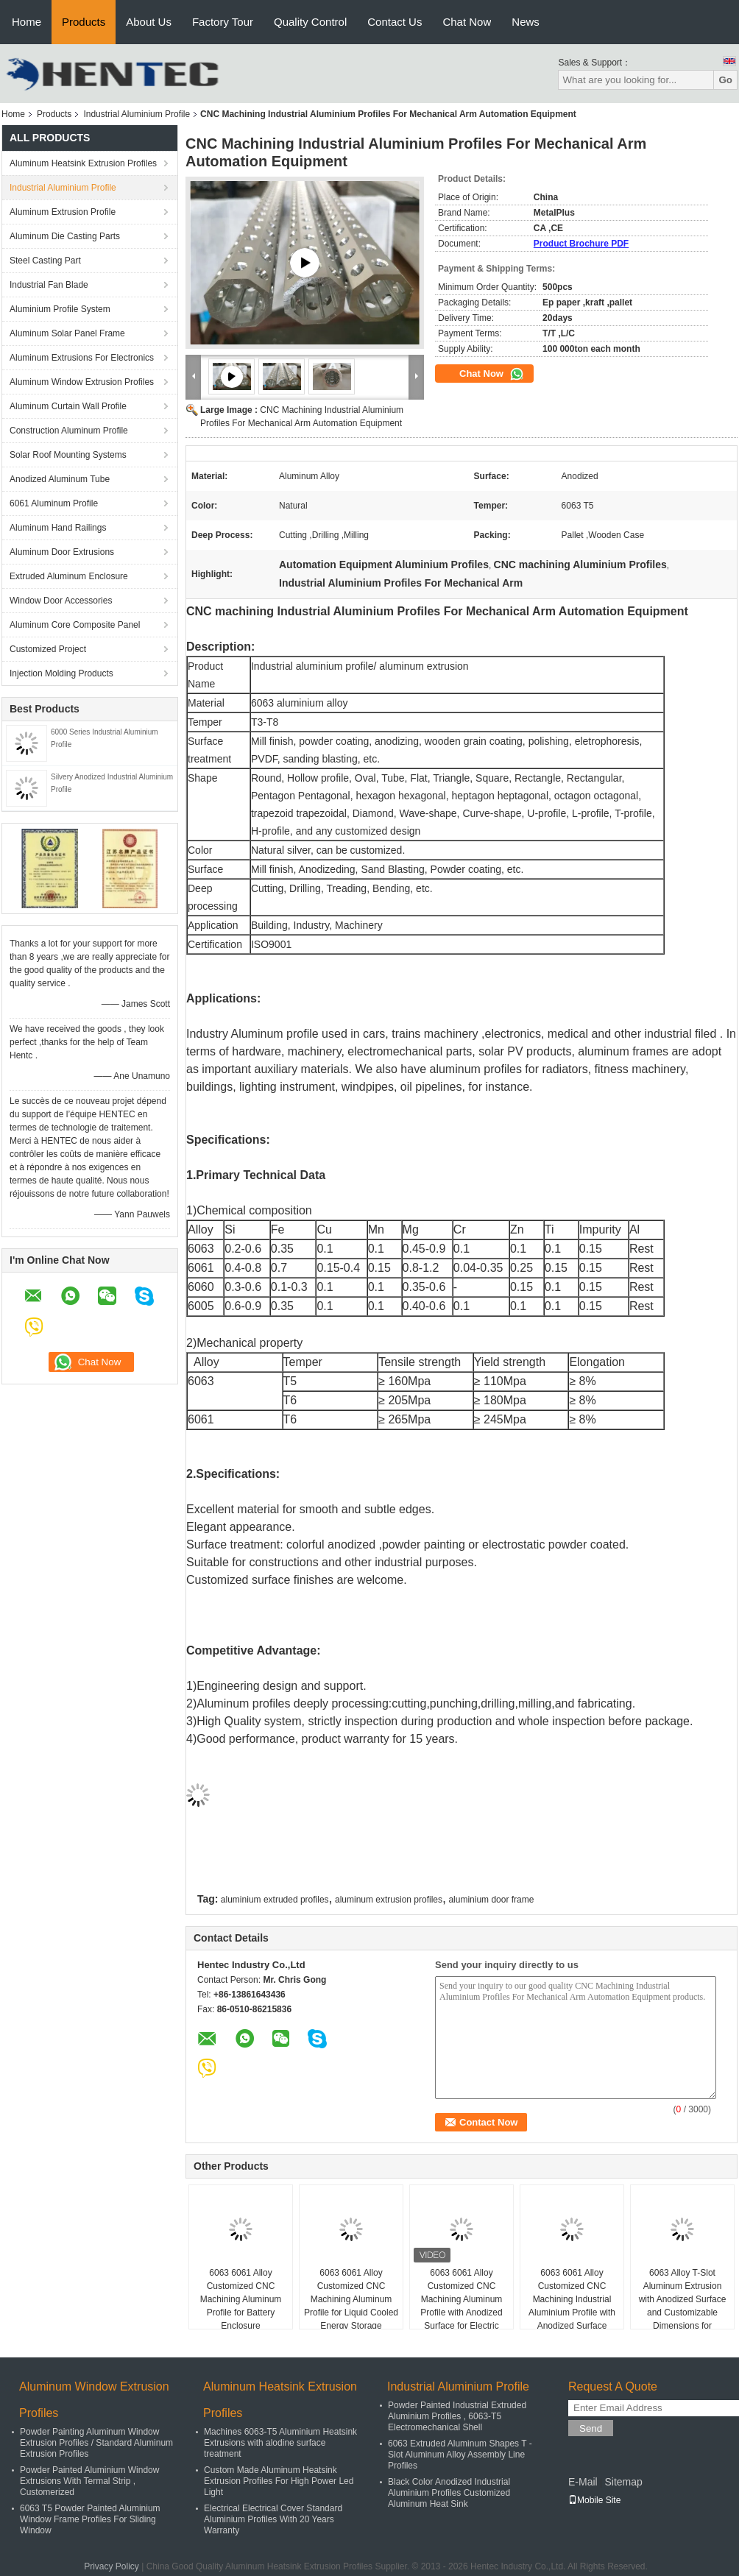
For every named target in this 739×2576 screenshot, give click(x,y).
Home (26, 21)
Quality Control (310, 21)
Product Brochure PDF (581, 243)
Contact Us (394, 21)
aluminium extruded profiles (275, 1899)
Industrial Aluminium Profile (136, 114)
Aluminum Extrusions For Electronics (82, 358)
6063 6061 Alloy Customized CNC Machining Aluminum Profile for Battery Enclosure (241, 2299)
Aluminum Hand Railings (58, 528)
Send (590, 2428)
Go (725, 79)
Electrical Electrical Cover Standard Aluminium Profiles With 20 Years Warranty (273, 2519)
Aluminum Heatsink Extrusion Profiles (83, 163)
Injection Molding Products (61, 673)
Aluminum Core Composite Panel (75, 625)
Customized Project (48, 649)
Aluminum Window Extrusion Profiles (82, 382)
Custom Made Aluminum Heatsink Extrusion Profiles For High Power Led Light (278, 2481)
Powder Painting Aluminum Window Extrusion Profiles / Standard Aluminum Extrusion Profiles (96, 2443)
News (526, 21)
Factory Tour (222, 21)
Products (83, 21)
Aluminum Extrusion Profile (63, 212)
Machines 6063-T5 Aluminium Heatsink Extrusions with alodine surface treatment (280, 2443)
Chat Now (466, 21)
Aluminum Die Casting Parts (65, 236)
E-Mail (583, 2482)
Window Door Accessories (61, 600)
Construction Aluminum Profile (69, 430)
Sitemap (623, 2482)
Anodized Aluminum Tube (60, 479)
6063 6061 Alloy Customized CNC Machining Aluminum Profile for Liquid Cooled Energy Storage (351, 2299)
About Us (149, 21)
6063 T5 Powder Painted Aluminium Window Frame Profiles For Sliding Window (90, 2519)
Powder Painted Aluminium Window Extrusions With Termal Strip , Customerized (89, 2481)
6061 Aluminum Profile (54, 503)
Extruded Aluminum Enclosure (69, 576)
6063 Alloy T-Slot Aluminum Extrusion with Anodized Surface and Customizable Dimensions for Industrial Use (682, 2306)
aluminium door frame (491, 1899)
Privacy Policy (111, 2566)
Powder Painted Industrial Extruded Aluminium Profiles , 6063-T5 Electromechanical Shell (457, 2416)
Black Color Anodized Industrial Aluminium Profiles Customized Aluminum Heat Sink (449, 2493)
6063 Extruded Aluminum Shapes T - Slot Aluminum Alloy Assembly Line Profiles (460, 2454)
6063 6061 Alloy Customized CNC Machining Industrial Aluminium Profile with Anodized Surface (571, 2299)
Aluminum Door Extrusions (62, 552)
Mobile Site (594, 2500)
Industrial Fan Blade (49, 285)
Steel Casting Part (45, 260)
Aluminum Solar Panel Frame (67, 333)
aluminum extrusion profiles (388, 1899)
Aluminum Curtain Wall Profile (68, 406)
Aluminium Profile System (60, 309)
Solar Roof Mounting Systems (68, 455)
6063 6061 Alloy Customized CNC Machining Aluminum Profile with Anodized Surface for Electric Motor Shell (461, 2306)
